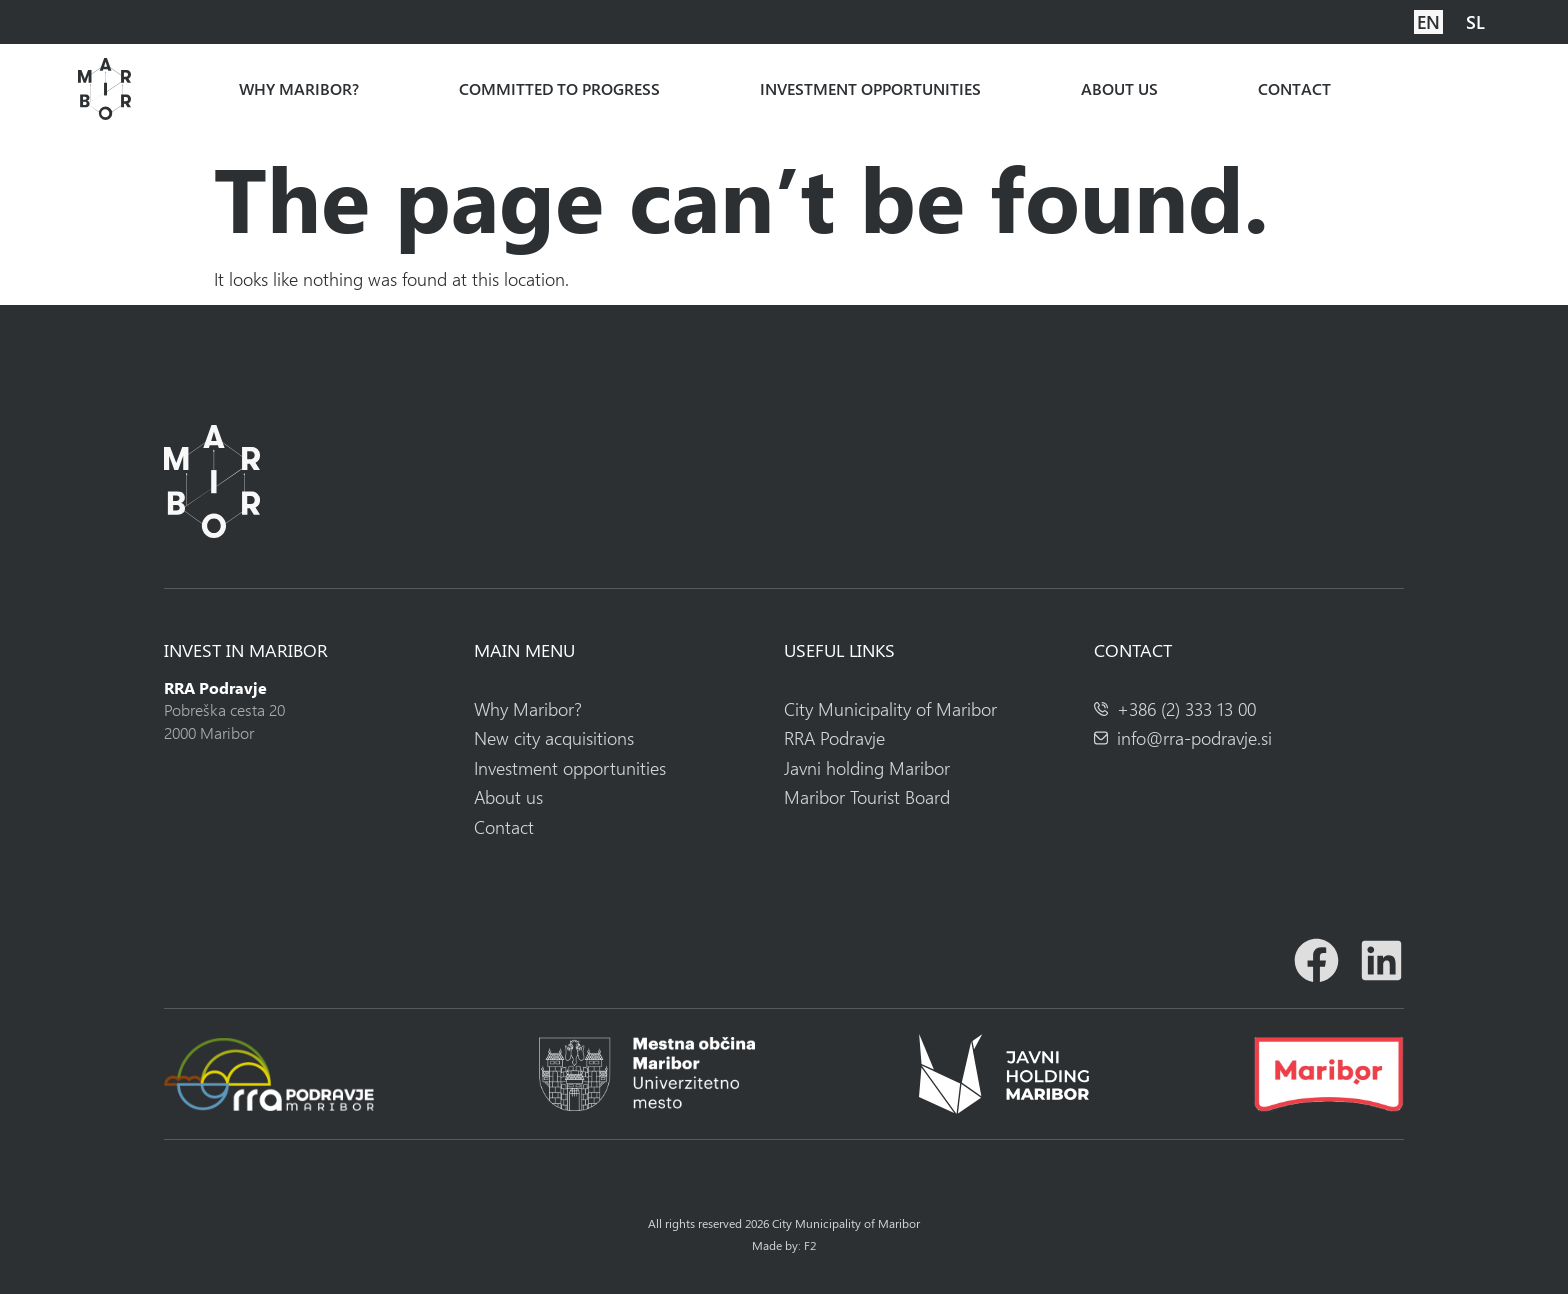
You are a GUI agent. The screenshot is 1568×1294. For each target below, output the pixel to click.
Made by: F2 (784, 1245)
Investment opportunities (870, 89)
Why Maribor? (299, 89)
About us (1119, 89)
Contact (1294, 89)
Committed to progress (559, 89)
